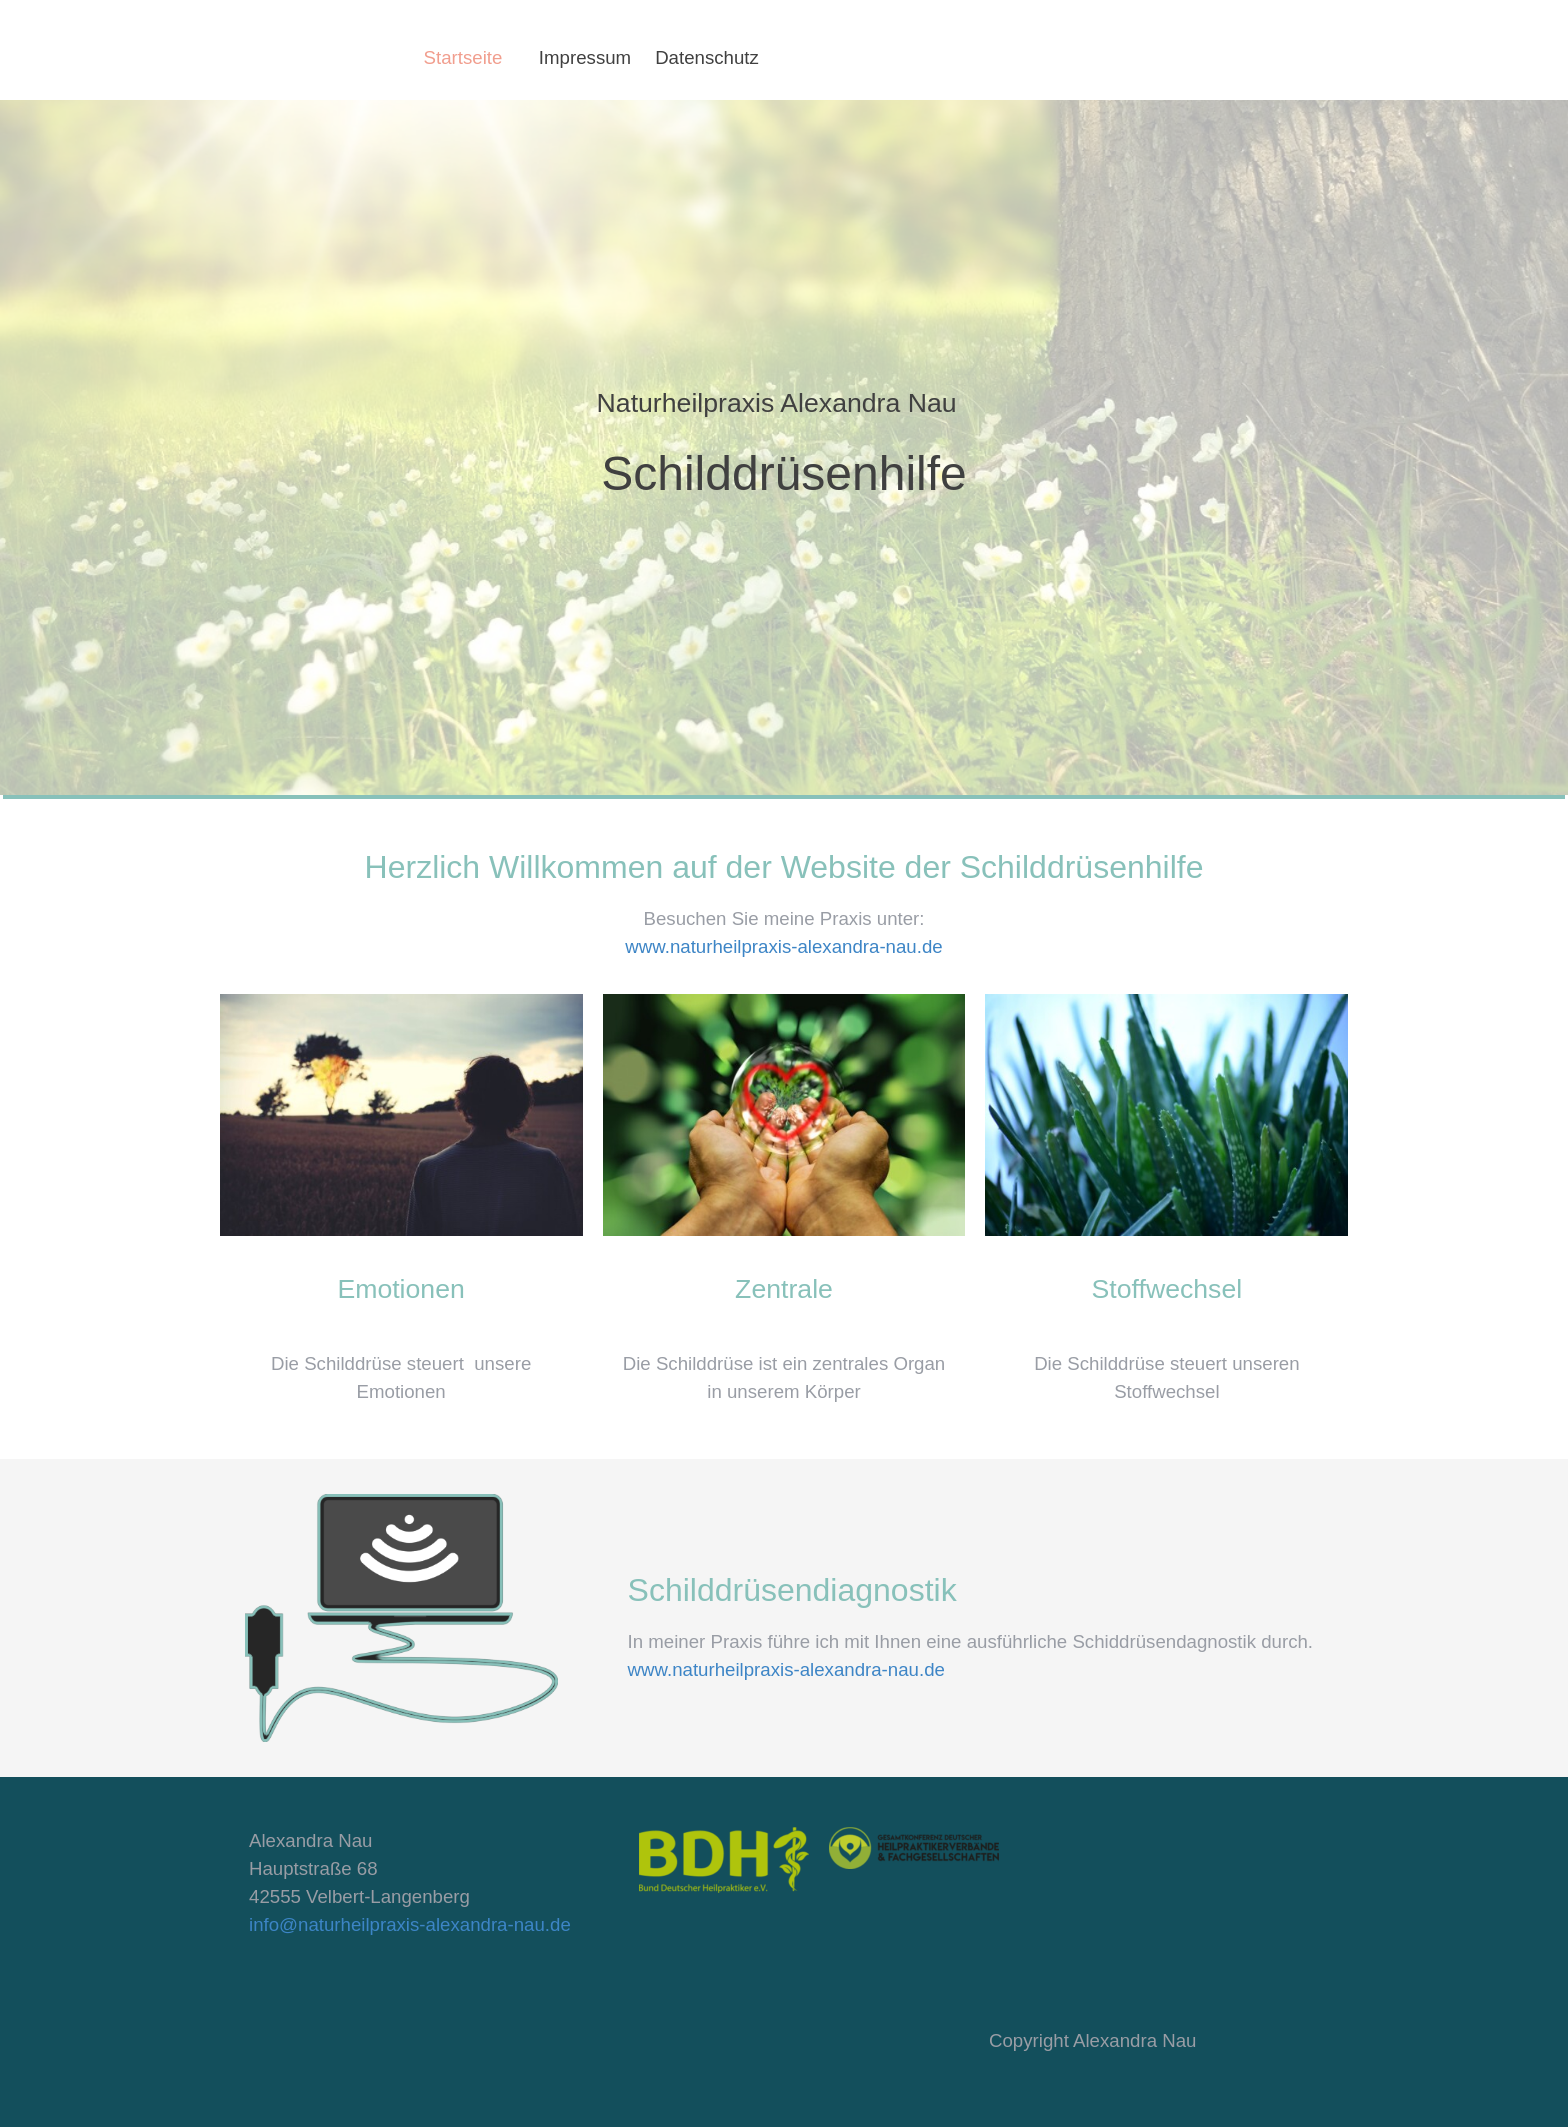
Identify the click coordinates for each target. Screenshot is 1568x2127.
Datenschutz (707, 57)
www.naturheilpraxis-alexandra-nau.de (783, 946)
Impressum (585, 57)
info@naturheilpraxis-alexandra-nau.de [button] (410, 1924)
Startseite (463, 57)
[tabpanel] (784, 446)
